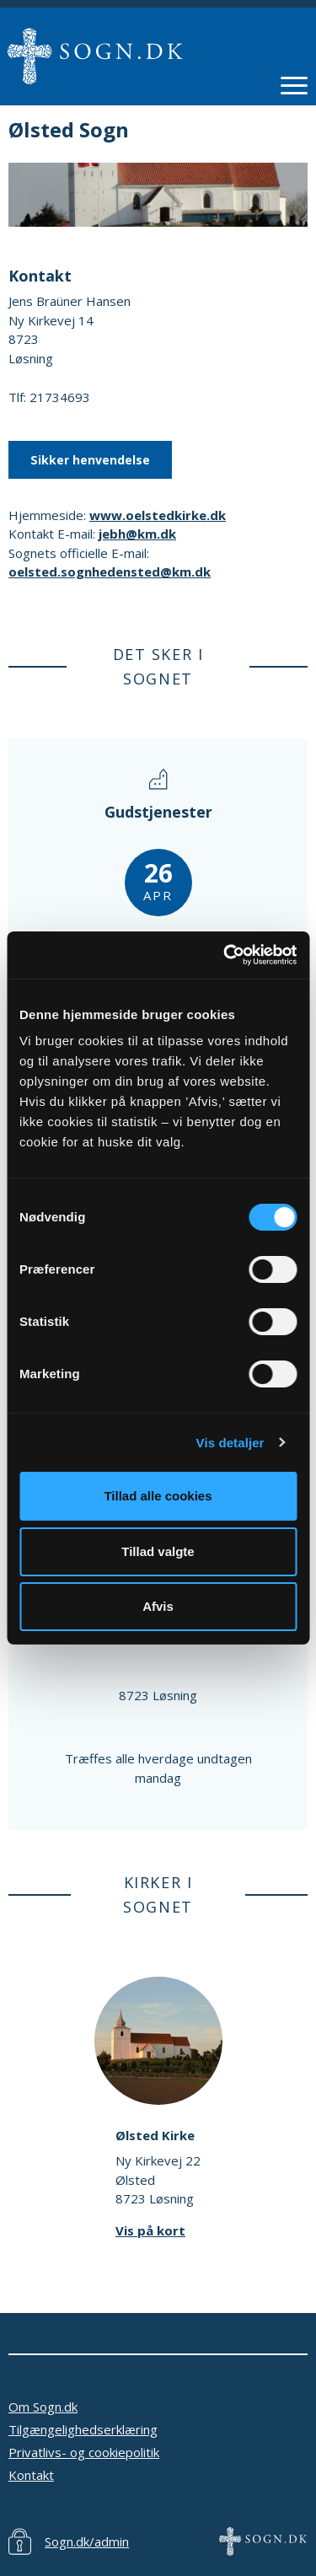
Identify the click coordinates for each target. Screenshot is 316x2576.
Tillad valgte (157, 1551)
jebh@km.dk (137, 533)
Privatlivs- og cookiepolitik (83, 2452)
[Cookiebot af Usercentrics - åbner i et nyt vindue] (225, 955)
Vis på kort (150, 2230)
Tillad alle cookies (158, 1496)
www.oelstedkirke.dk (157, 515)
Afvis (158, 1606)
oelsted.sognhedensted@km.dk (109, 571)
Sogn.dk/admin (87, 2541)
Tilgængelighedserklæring (83, 2429)
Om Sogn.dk (43, 2406)
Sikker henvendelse (90, 460)
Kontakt (31, 2474)
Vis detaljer (230, 1443)
